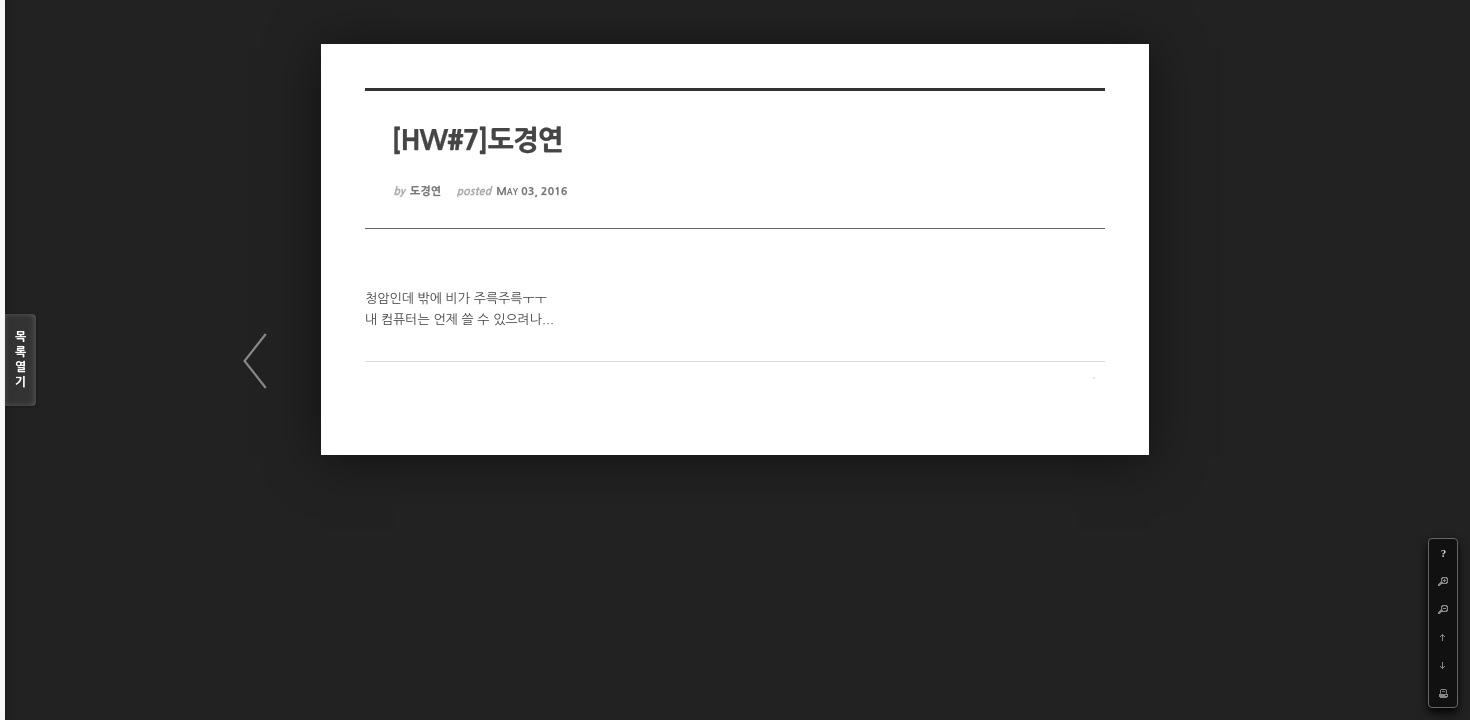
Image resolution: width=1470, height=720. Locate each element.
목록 (20, 360)
